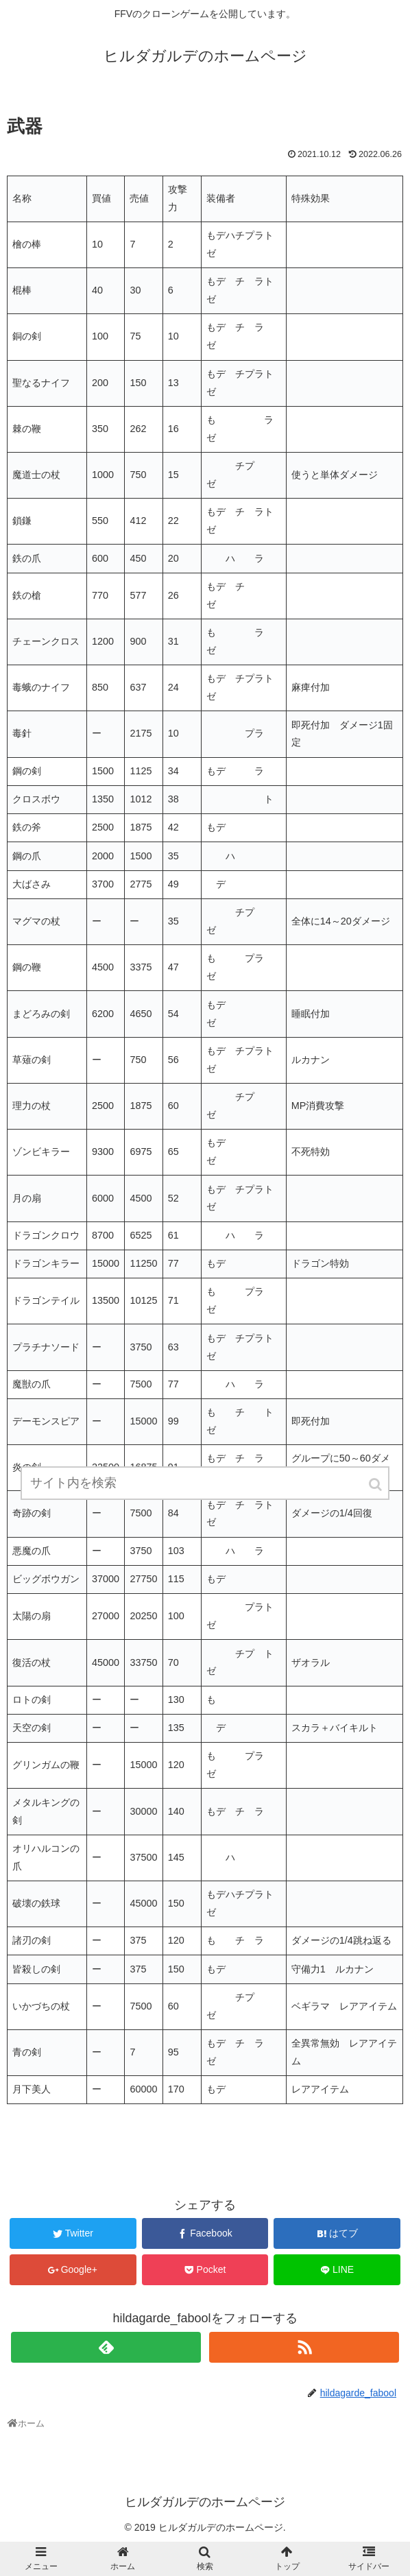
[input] (205, 1483)
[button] (376, 1484)
